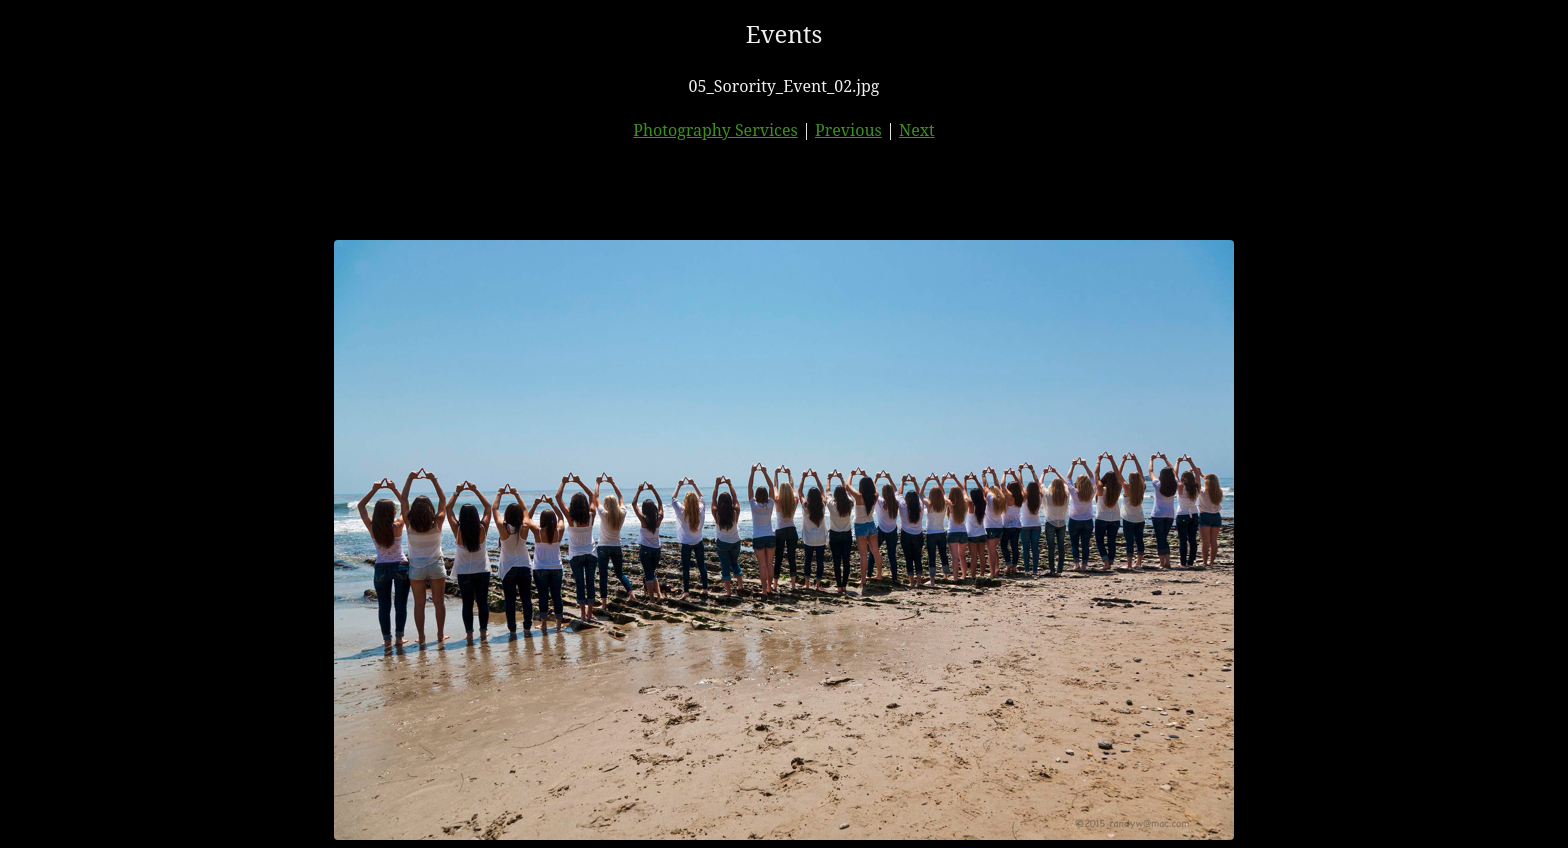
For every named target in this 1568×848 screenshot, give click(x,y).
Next (917, 130)
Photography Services (715, 130)
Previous (848, 130)
